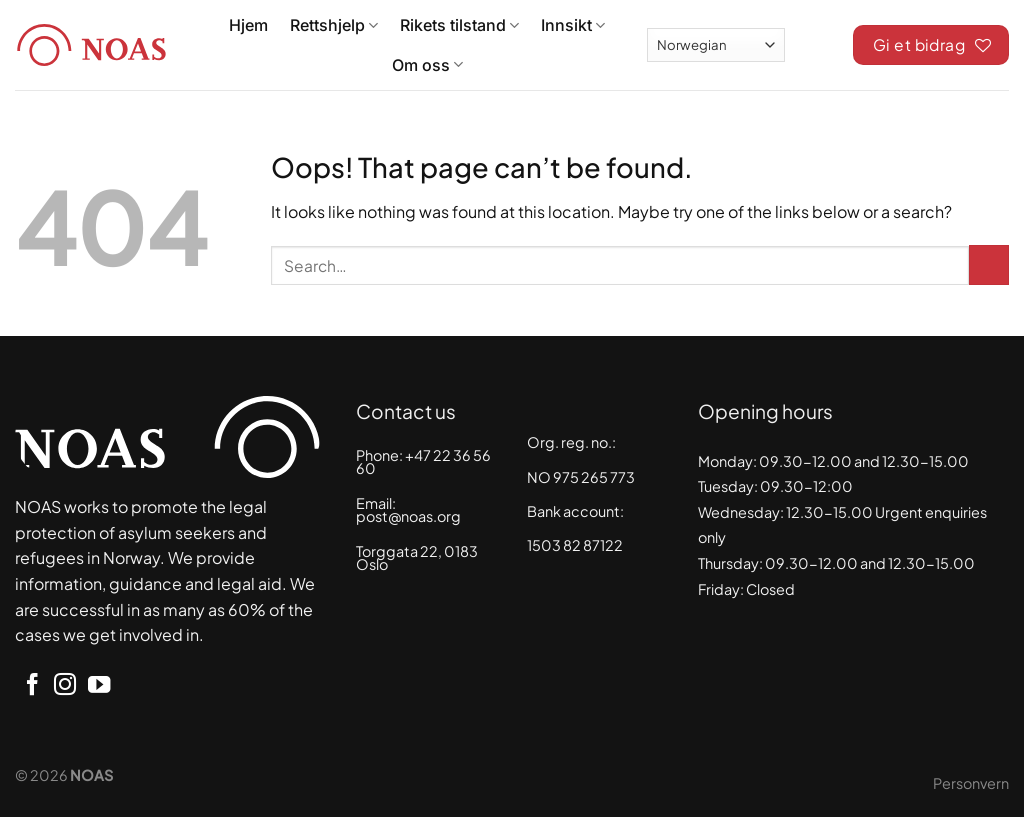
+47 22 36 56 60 (423, 462)
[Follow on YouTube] (99, 686)
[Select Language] (716, 44)
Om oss (427, 65)
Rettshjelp (334, 25)
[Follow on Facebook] (32, 686)
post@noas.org (408, 516)
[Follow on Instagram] (65, 686)
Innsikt (573, 25)
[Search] (819, 42)
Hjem (248, 25)
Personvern (971, 783)
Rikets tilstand (459, 25)
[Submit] (989, 265)
